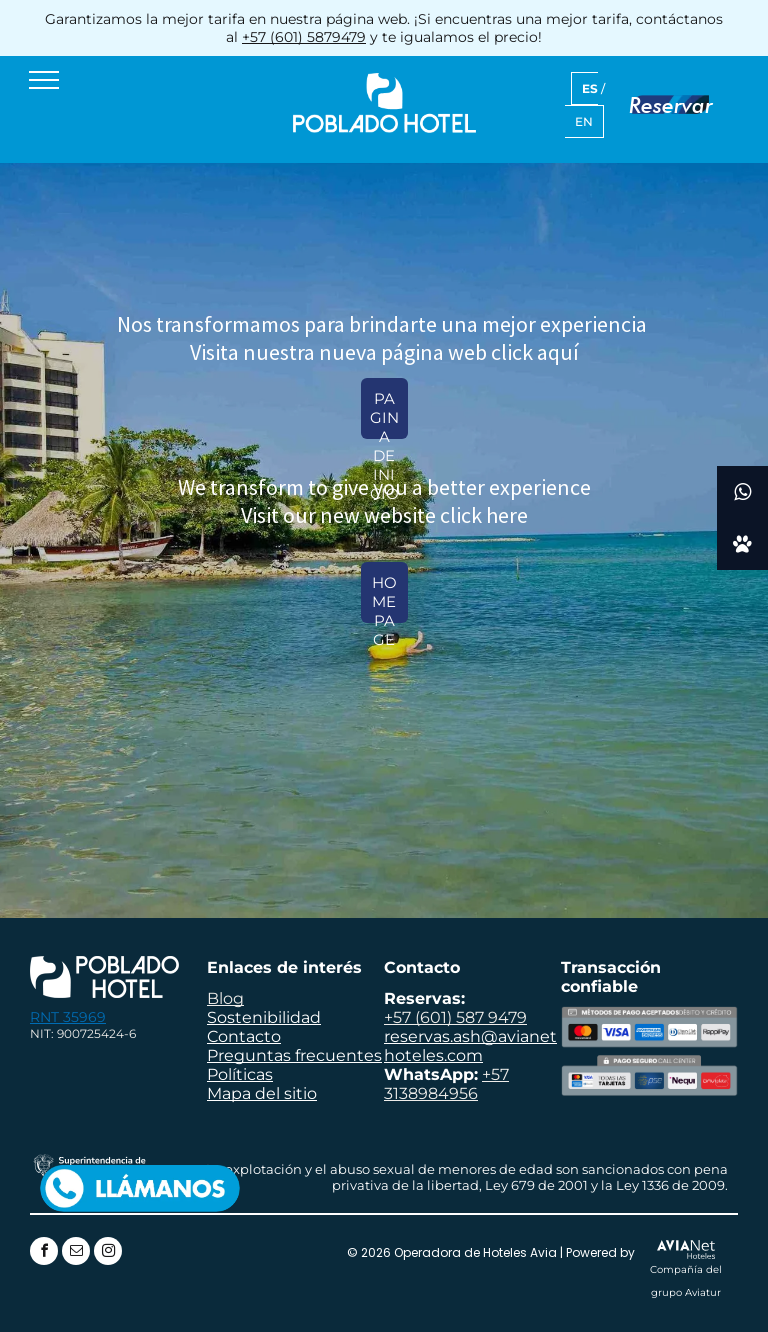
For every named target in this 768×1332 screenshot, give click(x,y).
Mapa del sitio (262, 1093)
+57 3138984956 (446, 1084)
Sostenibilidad (264, 1017)
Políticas (240, 1074)
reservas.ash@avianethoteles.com (470, 1046)
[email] (76, 1253)
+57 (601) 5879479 (304, 37)
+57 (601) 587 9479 (455, 1017)
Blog (225, 998)
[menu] (44, 80)
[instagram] (108, 1253)
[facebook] (44, 1253)
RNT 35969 (68, 1017)
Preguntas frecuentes (294, 1055)
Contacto (244, 1036)
